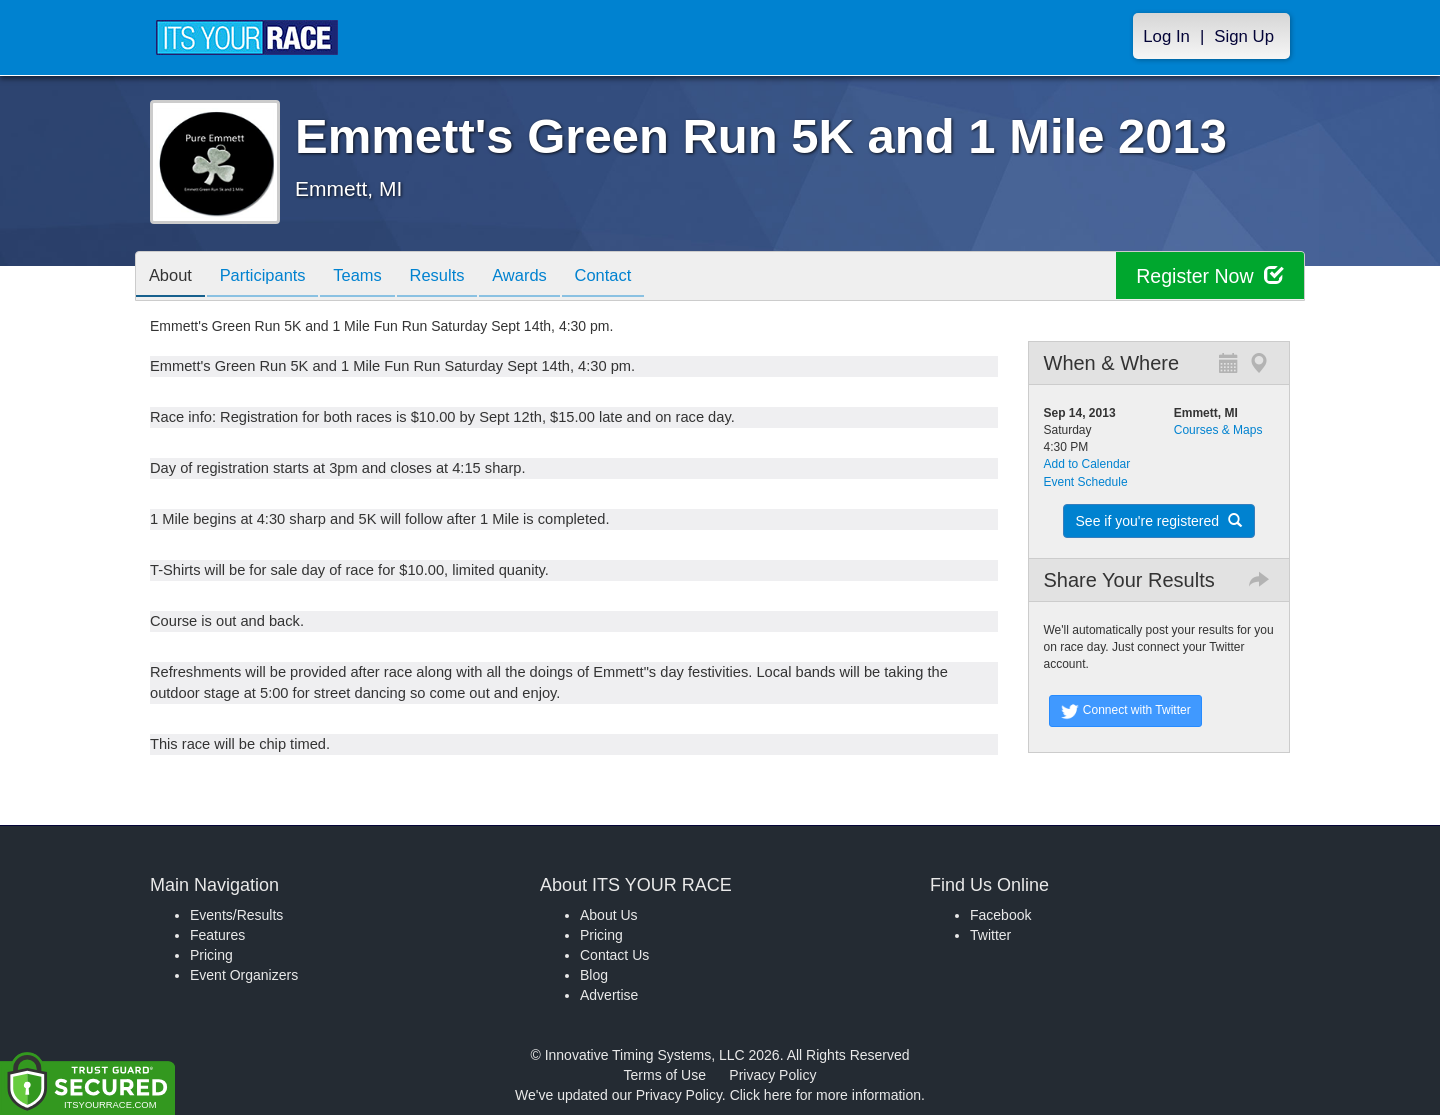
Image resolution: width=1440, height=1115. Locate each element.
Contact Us (614, 955)
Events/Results (236, 915)
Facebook (1000, 915)
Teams (371, 277)
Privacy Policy (772, 1075)
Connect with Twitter (1125, 711)
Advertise (609, 995)
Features (217, 935)
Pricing (211, 955)
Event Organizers (244, 975)
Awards (544, 277)
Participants (271, 277)
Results (456, 277)
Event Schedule (1086, 482)
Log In (1166, 36)
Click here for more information (825, 1095)
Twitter (990, 935)
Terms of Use (665, 1075)
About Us (609, 915)
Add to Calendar (1087, 464)
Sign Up (1244, 36)
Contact (633, 277)
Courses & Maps (1218, 430)
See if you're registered (1159, 521)
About (173, 277)
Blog (594, 975)
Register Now (1208, 276)
